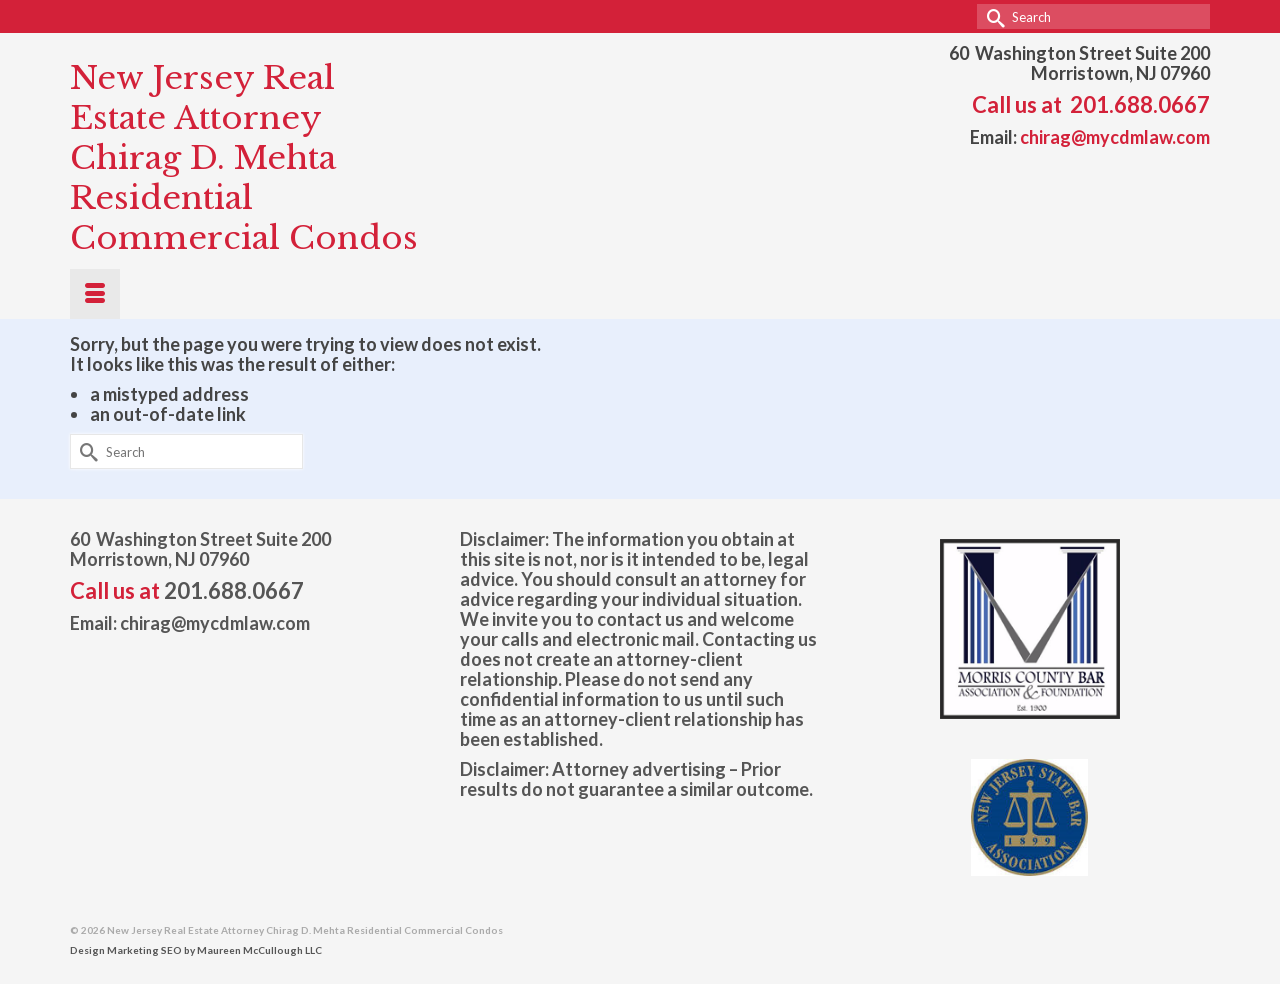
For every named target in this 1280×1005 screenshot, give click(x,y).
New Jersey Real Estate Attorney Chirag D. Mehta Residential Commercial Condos (244, 158)
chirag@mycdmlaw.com (1115, 137)
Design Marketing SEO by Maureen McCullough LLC (196, 950)
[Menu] (95, 294)
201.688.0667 (1140, 104)
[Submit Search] (992, 16)
